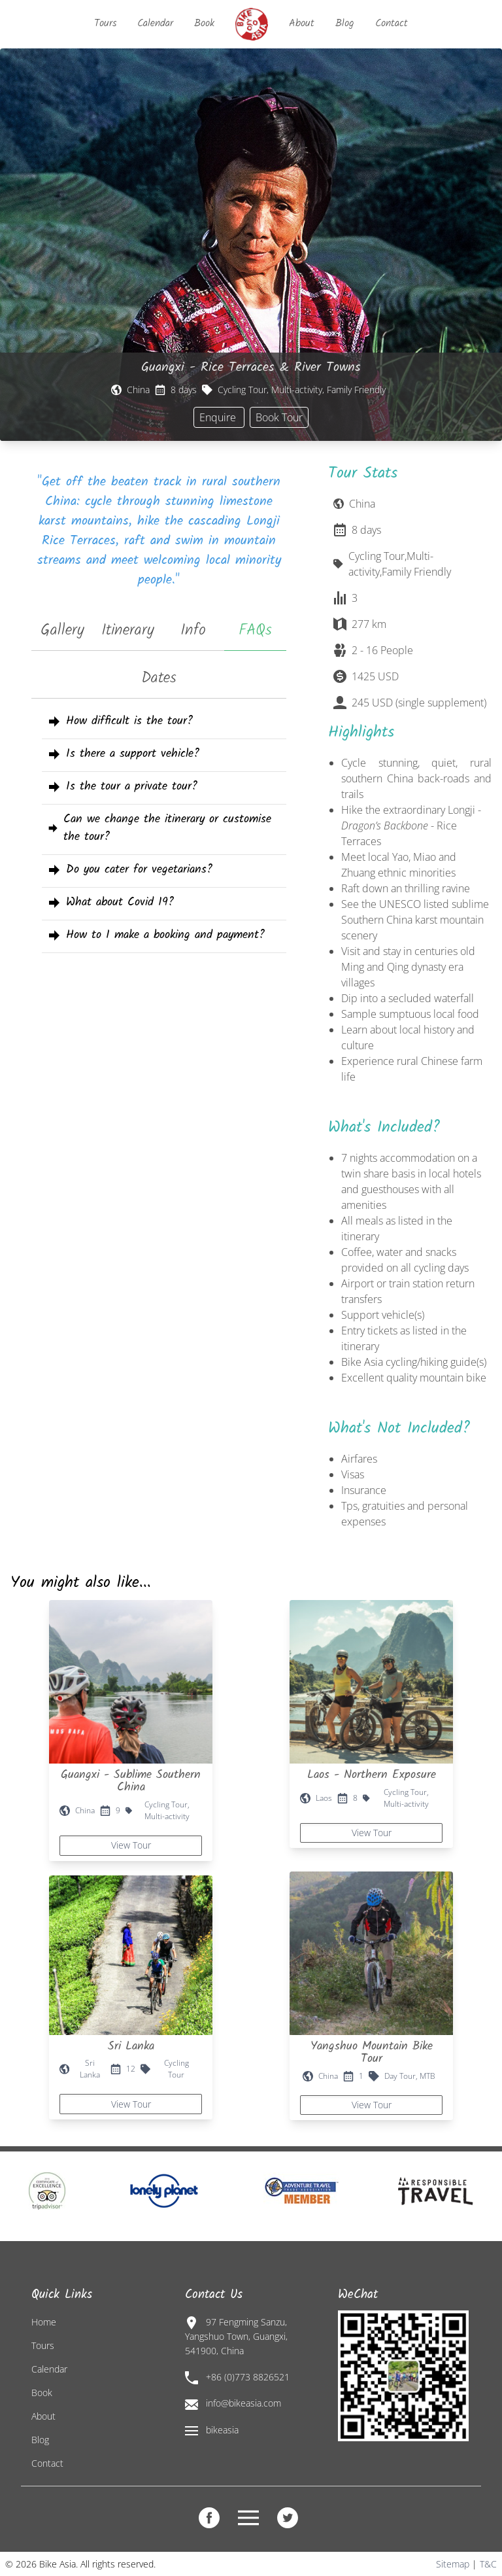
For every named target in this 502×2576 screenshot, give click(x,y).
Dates (158, 678)
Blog (344, 23)
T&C (488, 2564)
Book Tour (279, 417)
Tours (105, 23)
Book (204, 23)
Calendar (155, 23)
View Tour (131, 1845)
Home (43, 2322)
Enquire (219, 417)
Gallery (62, 630)
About (301, 23)
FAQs (255, 630)
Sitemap (452, 2564)
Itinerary (127, 630)
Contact (391, 23)
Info (193, 630)
